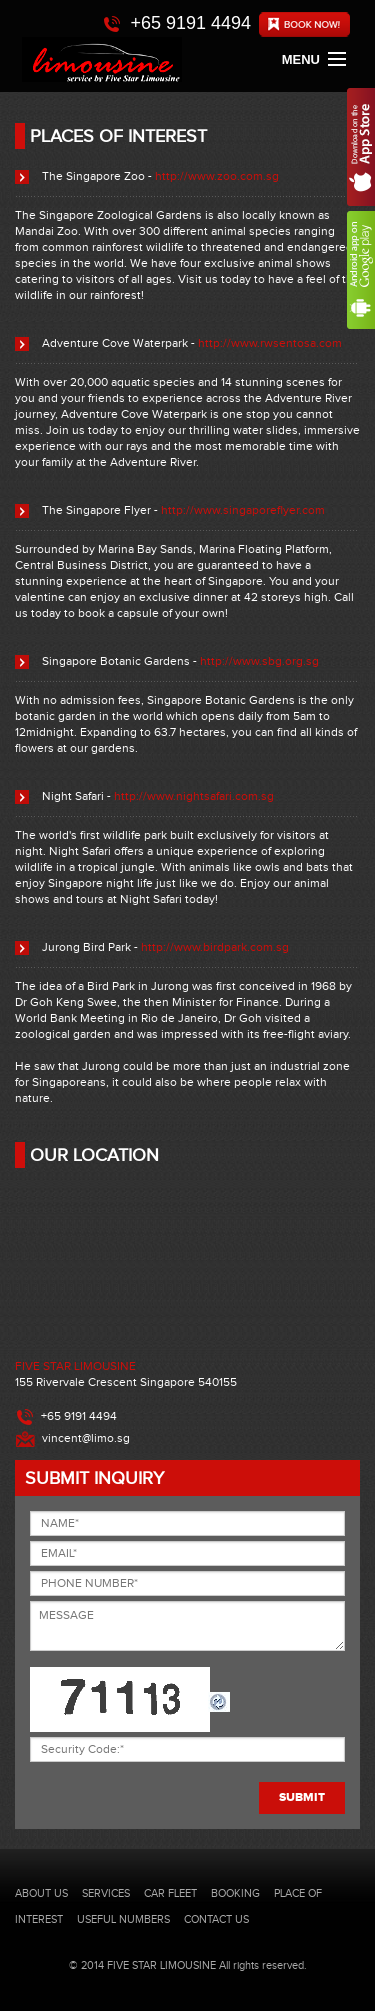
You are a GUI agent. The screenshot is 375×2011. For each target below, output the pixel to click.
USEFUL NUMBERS (123, 1919)
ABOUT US (41, 1893)
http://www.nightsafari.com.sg (194, 796)
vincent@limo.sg (86, 1438)
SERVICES (106, 1893)
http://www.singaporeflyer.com (243, 510)
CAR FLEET (170, 1893)
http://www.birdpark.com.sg (215, 947)
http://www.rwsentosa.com (270, 343)
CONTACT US (216, 1919)
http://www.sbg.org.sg (259, 661)
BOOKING (235, 1893)
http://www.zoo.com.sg (217, 176)
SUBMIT (302, 1797)
